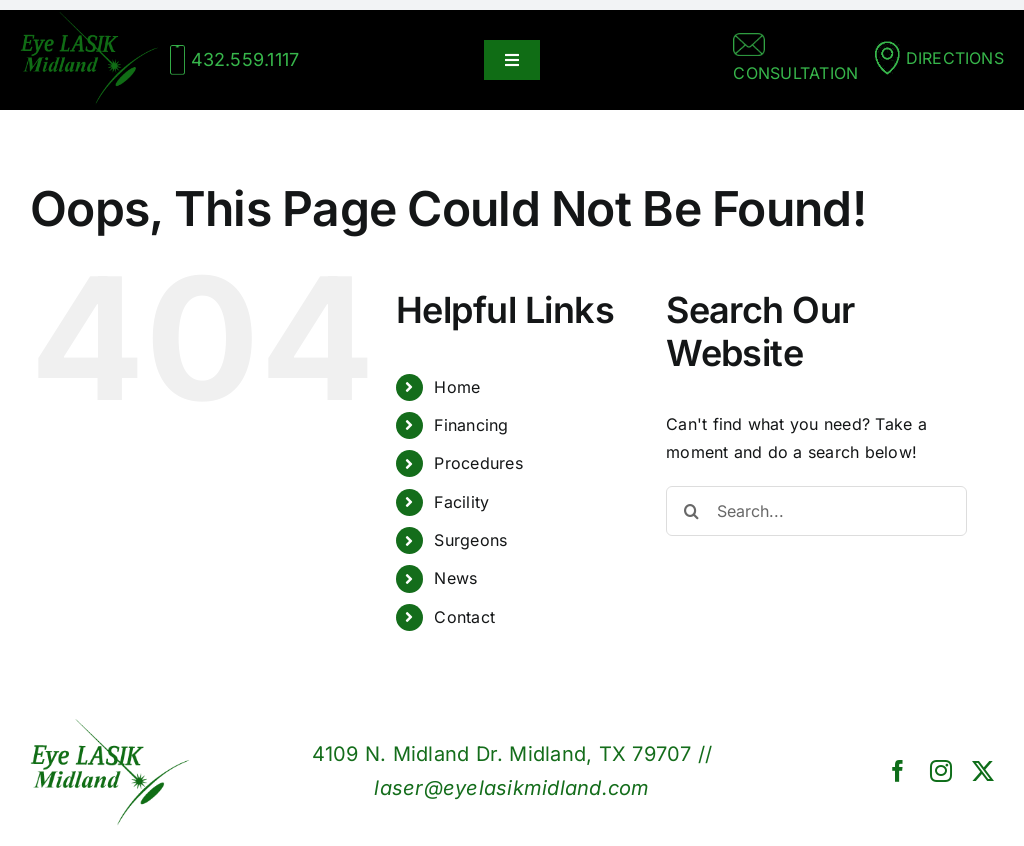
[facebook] (898, 771)
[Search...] (816, 511)
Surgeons (470, 540)
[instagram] (941, 771)
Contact (464, 617)
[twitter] (983, 771)
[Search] (691, 511)
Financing (471, 425)
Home (457, 387)
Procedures (478, 463)
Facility (461, 502)
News (455, 578)
